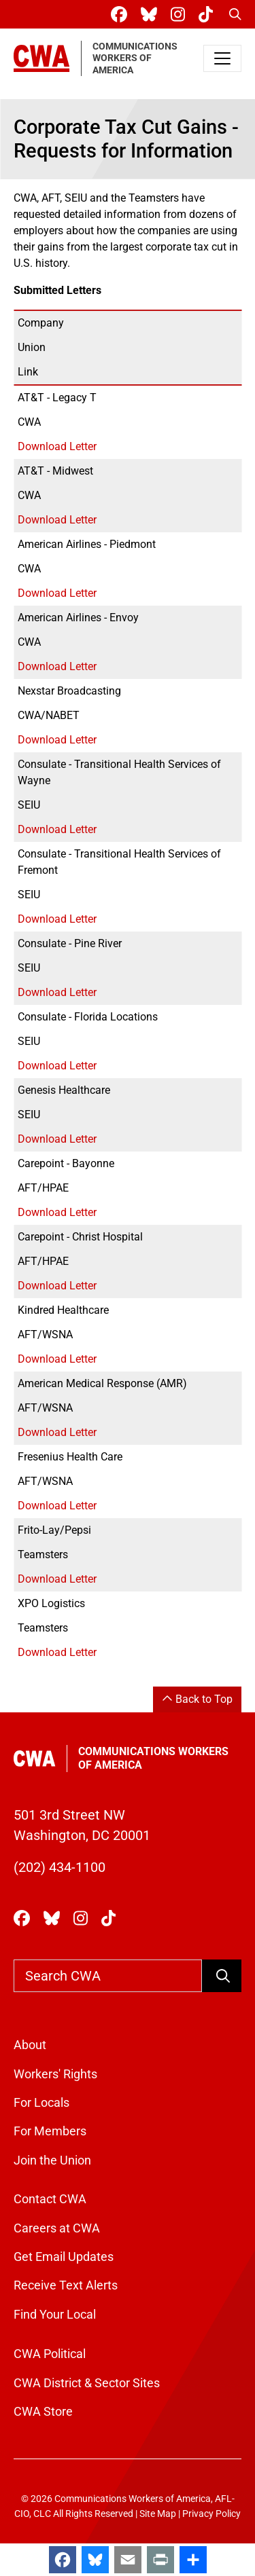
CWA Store (43, 2411)
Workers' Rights (55, 2074)
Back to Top (197, 1699)
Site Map (157, 2514)
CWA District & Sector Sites (87, 2383)
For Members (50, 2131)
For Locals (41, 2103)
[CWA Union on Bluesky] (152, 14)
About (30, 2045)
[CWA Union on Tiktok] (208, 14)
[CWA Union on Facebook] (122, 14)
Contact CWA (50, 2199)
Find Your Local (55, 2314)
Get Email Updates (64, 2257)
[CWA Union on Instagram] (180, 14)
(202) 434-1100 (59, 1867)
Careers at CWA (57, 2228)
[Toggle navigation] (222, 58)
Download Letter (57, 446)
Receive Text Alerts (66, 2285)
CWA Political (50, 2354)
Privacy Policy (211, 2514)
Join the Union (52, 2160)
